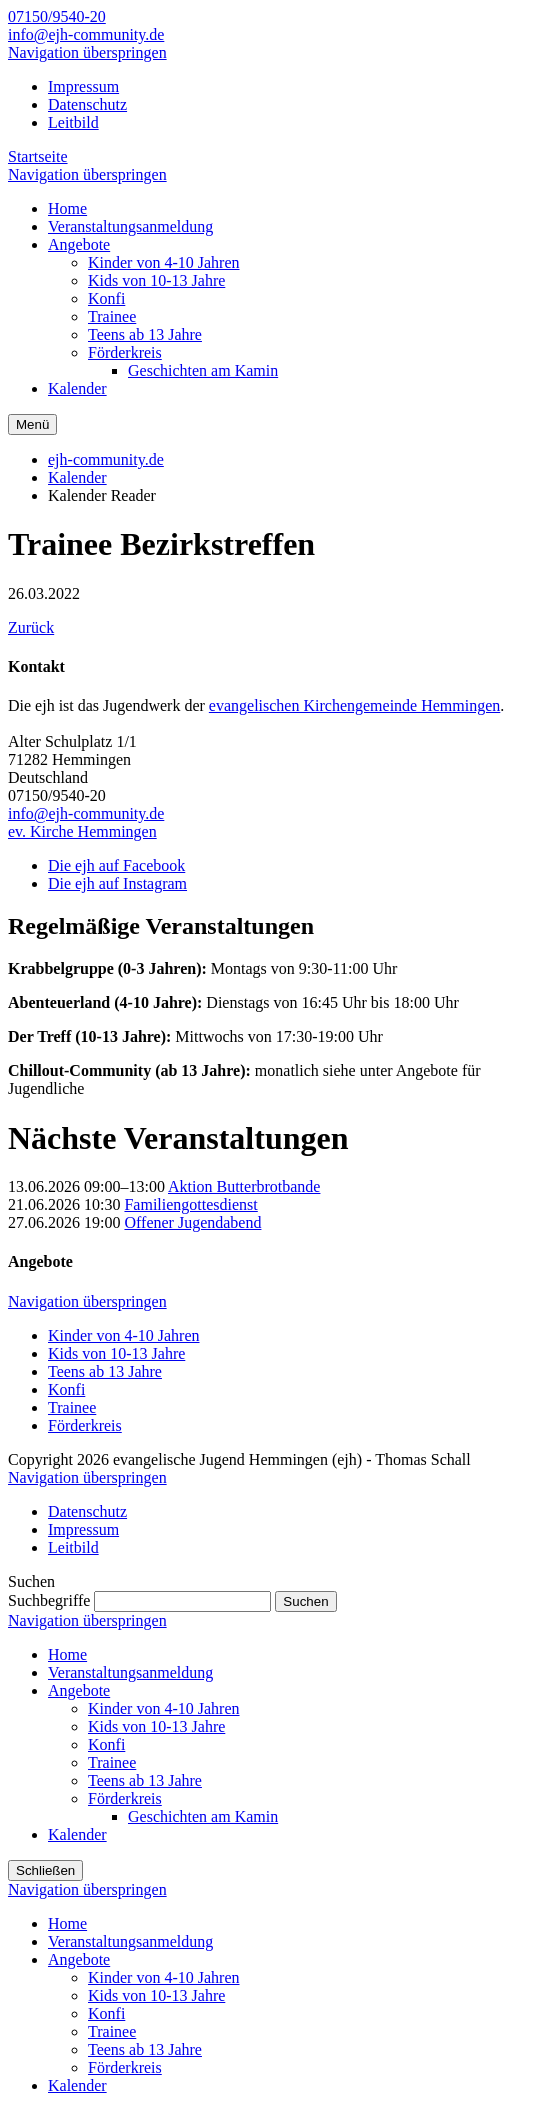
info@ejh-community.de (86, 34)
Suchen (305, 1601)
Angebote (79, 1690)
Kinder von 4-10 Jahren (124, 1335)
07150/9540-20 (57, 16)
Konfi (66, 1389)
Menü (32, 424)
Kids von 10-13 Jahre (116, 1353)
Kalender (77, 477)
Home (67, 1654)
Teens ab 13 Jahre (105, 1371)
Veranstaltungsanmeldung (130, 1672)
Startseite (38, 156)
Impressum (83, 86)
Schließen (45, 1870)
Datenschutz (87, 104)
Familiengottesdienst (190, 1204)
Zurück (31, 627)
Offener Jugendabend (192, 1222)
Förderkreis (85, 1425)
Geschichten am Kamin (203, 1816)
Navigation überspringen (87, 52)
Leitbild (73, 122)
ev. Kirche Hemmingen (82, 831)
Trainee (72, 1407)
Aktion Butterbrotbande (244, 1186)
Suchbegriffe (49, 1600)
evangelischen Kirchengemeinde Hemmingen (354, 705)
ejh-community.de (106, 459)
